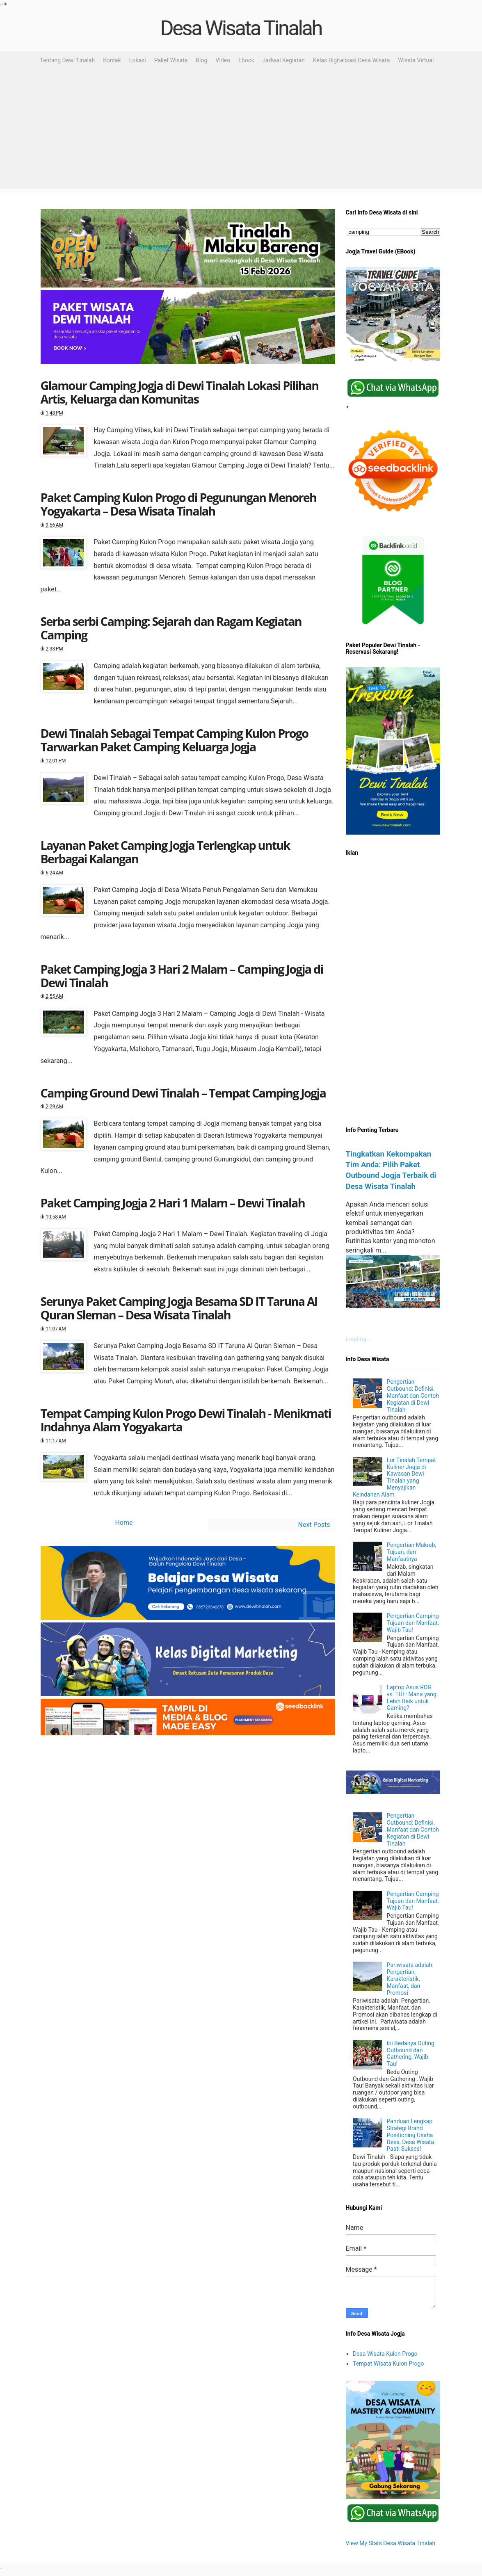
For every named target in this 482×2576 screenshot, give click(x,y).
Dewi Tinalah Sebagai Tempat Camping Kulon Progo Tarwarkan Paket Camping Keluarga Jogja (174, 740)
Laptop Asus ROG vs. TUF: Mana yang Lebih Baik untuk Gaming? (411, 1697)
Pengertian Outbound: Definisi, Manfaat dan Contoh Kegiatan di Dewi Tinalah (413, 1395)
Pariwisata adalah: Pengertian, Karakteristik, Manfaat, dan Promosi (410, 1979)
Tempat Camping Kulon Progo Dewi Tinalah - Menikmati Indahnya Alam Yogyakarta (186, 1420)
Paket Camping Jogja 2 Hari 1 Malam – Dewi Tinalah (173, 1203)
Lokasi (137, 60)
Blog (201, 60)
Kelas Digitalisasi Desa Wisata (351, 60)
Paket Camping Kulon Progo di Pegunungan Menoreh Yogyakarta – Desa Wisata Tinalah (179, 504)
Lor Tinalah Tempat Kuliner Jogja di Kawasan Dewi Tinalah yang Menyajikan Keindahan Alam (394, 1477)
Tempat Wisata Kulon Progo (388, 2363)
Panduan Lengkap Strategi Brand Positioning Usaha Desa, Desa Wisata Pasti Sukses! (410, 2135)
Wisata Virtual (416, 60)
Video (222, 60)
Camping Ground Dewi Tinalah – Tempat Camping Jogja (183, 1093)
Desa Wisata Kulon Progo (385, 2353)
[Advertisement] (241, 131)
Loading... (358, 1339)
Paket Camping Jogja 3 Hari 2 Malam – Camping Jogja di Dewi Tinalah (182, 975)
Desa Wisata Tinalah (241, 28)
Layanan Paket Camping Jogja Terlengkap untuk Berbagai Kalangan (165, 852)
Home (123, 1522)
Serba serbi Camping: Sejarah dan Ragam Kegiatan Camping (171, 628)
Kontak (112, 60)
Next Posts (314, 1525)
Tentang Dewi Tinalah (67, 60)
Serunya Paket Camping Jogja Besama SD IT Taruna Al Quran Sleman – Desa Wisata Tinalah (179, 1308)
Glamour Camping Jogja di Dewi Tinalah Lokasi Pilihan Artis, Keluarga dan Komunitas (180, 392)
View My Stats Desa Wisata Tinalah (391, 2543)
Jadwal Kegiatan (284, 60)
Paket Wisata (171, 60)
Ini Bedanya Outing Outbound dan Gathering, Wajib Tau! (410, 2053)
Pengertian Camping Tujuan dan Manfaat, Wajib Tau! (413, 1623)
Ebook (246, 60)
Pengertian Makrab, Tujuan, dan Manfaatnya (411, 1552)
